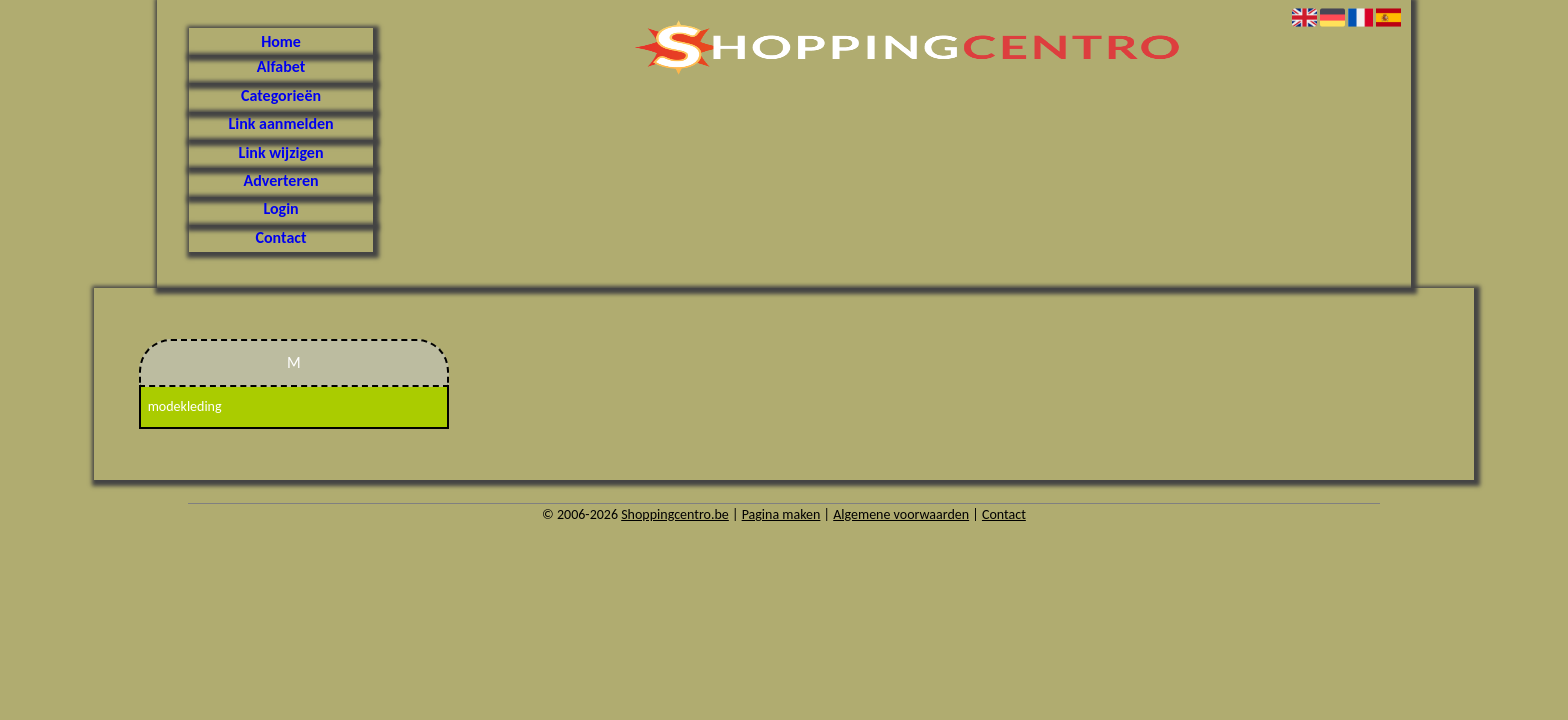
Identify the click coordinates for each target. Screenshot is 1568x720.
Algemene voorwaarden (901, 514)
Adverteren (281, 180)
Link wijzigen (281, 152)
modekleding (185, 406)
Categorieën (281, 95)
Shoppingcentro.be (675, 514)
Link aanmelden (280, 123)
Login (280, 208)
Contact (281, 237)
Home (281, 41)
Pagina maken (781, 514)
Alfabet (281, 66)
